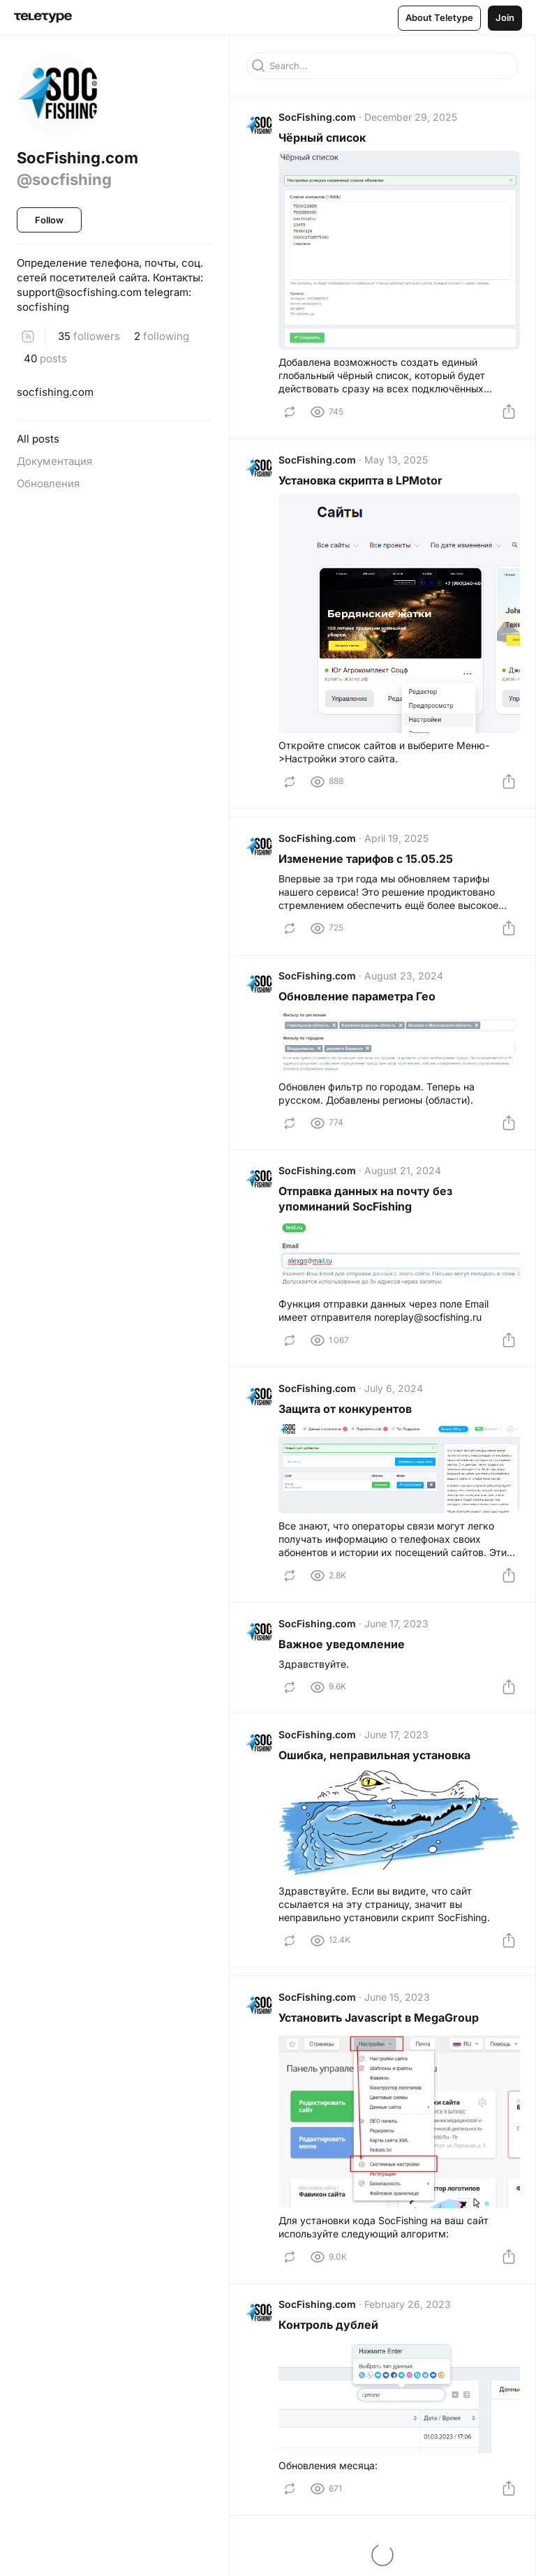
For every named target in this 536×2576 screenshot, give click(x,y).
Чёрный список (323, 139)
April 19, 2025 (398, 840)
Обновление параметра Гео (358, 1002)
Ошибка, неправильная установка (376, 1770)
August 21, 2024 (404, 1179)
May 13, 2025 (397, 462)
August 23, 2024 (405, 981)
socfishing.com (55, 392)
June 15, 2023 (398, 2014)
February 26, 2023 (409, 2322)
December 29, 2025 (412, 118)
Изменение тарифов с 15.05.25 (367, 861)
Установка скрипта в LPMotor (362, 482)
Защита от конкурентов (346, 1419)
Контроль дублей (330, 2343)
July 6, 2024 (395, 1398)
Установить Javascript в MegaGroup (380, 2035)
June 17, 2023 (398, 1635)
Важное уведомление (343, 1656)
